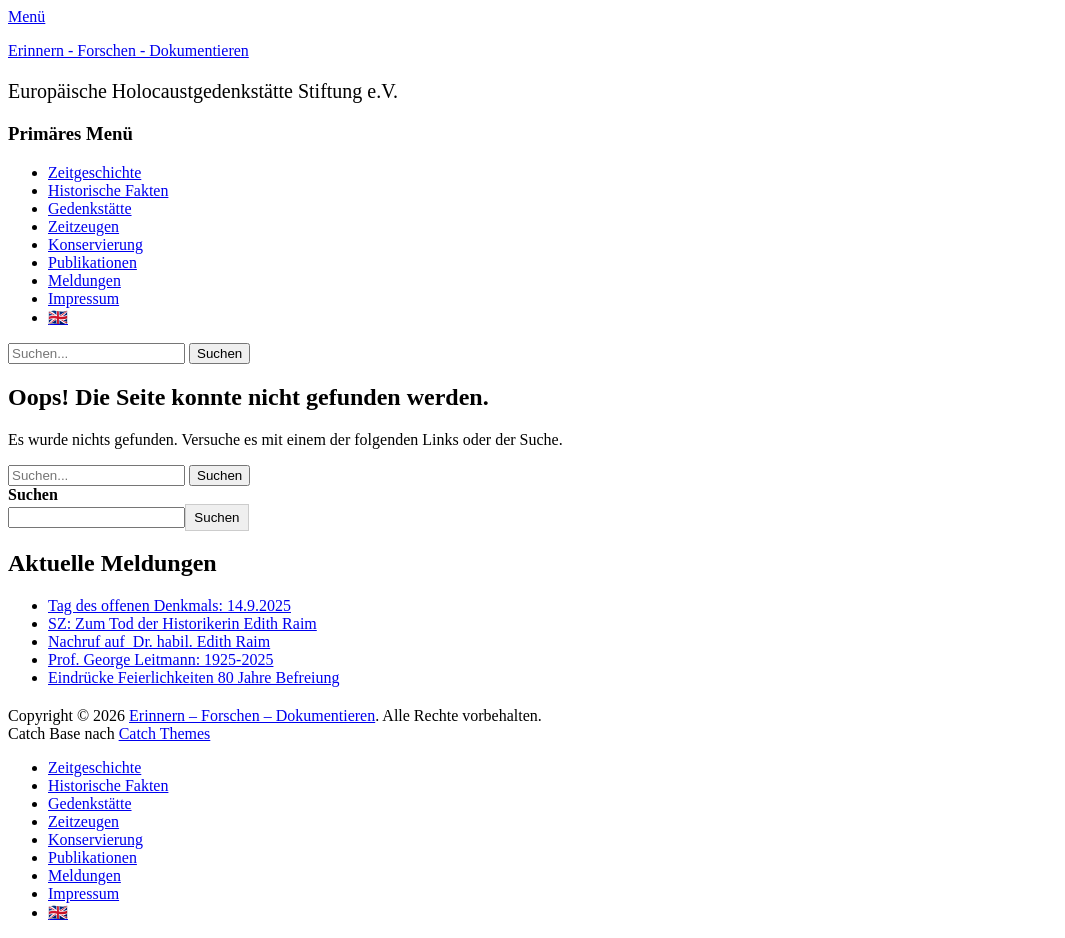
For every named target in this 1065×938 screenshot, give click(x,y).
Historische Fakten (108, 190)
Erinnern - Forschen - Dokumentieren (128, 50)
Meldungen (84, 280)
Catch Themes (165, 733)
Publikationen (92, 262)
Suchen (33, 494)
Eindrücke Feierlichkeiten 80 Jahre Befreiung (193, 677)
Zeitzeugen (83, 226)
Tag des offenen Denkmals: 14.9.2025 (169, 605)
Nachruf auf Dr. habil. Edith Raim (159, 641)
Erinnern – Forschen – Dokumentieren (252, 715)
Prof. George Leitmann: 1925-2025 (160, 659)
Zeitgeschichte (94, 172)
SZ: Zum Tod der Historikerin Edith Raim (182, 623)
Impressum (83, 298)
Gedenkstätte (90, 208)
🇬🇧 (58, 317)
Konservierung (95, 244)
